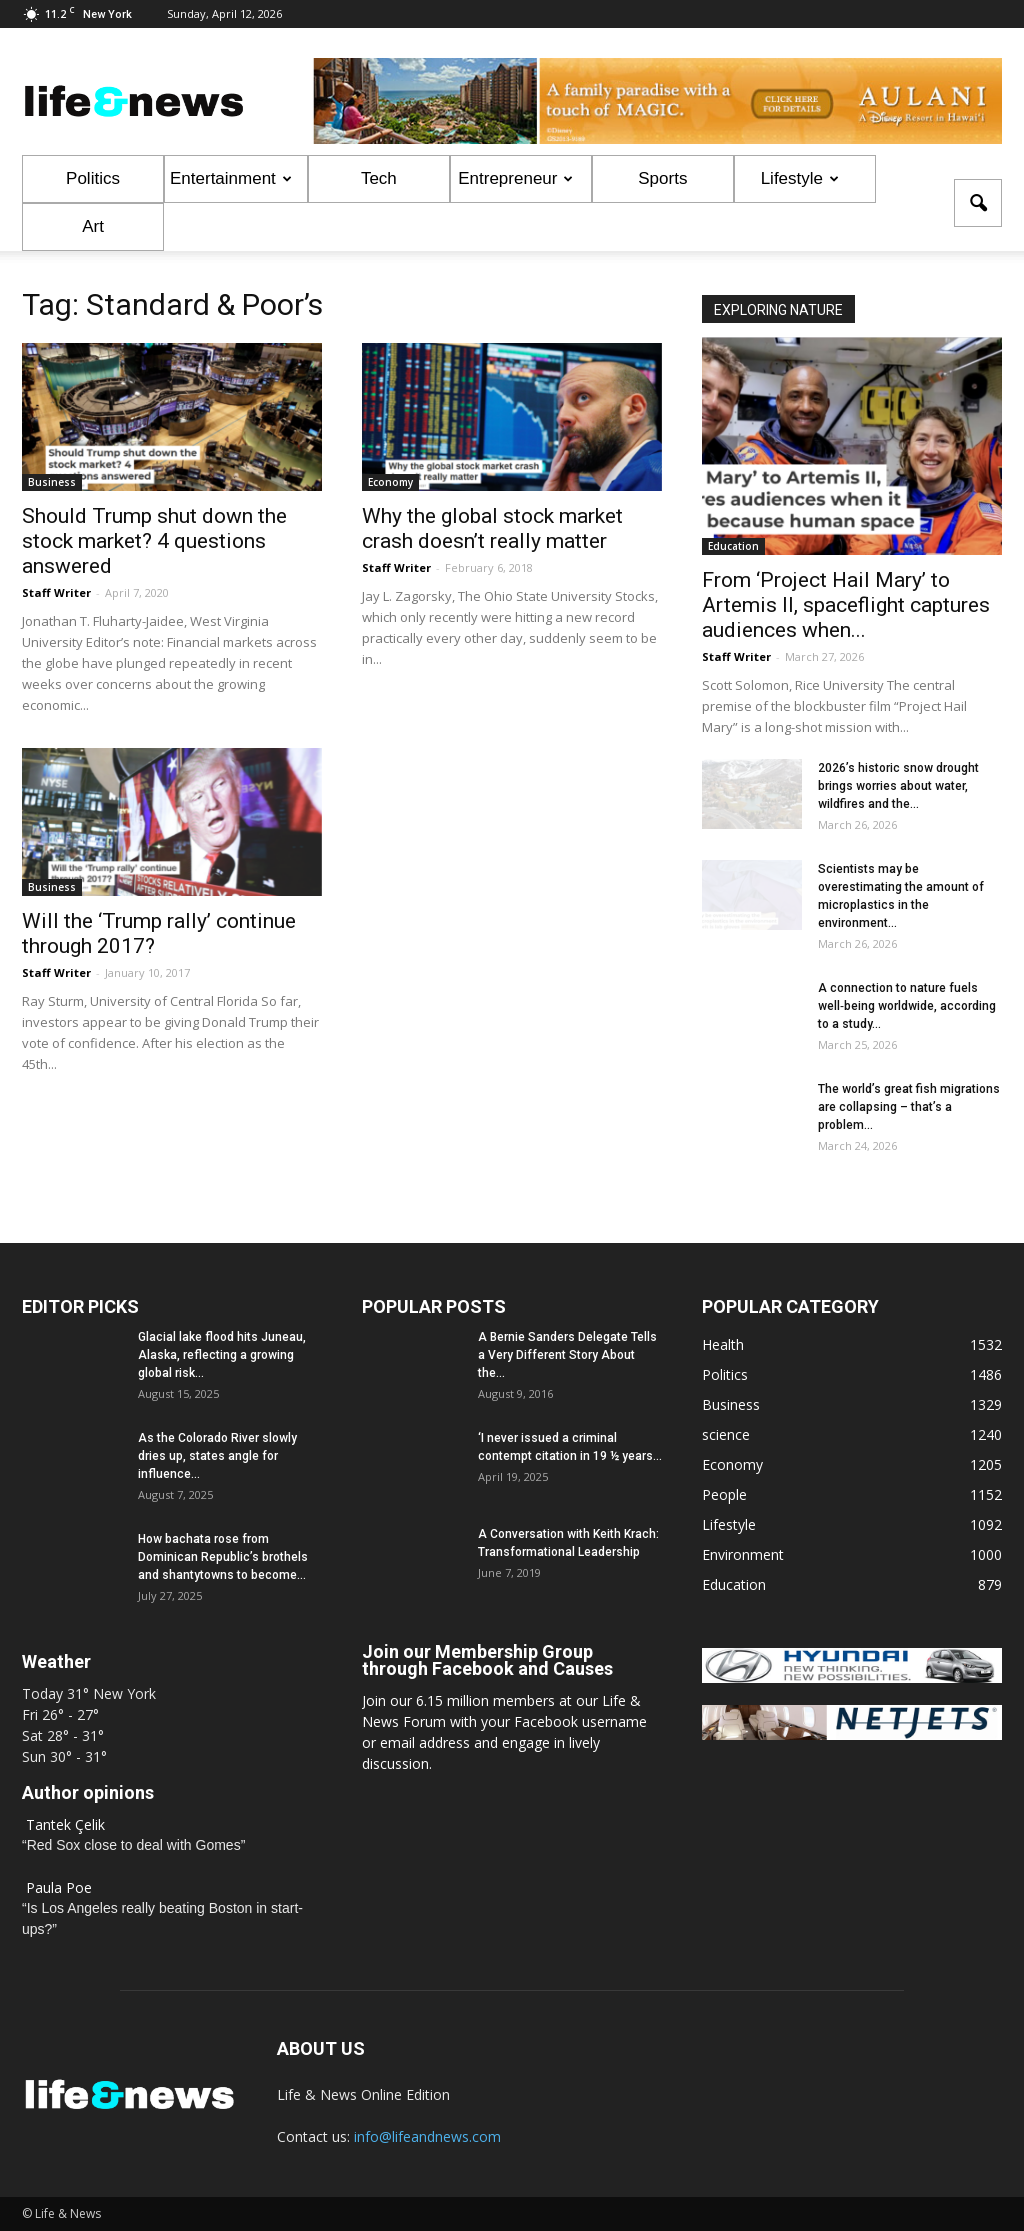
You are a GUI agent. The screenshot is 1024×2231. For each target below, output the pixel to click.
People (724, 1494)
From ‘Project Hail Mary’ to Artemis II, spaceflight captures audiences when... (846, 605)
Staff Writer (56, 592)
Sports (662, 178)
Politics (93, 178)
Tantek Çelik (65, 1824)
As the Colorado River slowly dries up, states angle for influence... (217, 1456)
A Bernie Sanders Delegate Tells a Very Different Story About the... (567, 1355)
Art (93, 226)
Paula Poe (59, 1887)
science (726, 1434)
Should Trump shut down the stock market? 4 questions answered (154, 541)
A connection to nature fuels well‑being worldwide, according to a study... (907, 1006)
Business (52, 482)
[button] (978, 203)
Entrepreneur (515, 178)
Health (723, 1344)
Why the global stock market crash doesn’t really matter (492, 528)
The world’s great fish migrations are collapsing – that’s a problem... (909, 1107)
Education (733, 546)
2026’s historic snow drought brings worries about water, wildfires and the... (898, 786)
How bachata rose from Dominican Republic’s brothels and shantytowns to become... (223, 1557)
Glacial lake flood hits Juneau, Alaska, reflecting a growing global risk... (222, 1355)
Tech (379, 178)
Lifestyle (800, 178)
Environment (743, 1554)
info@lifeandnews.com (427, 2136)
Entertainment (231, 178)
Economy (390, 482)
